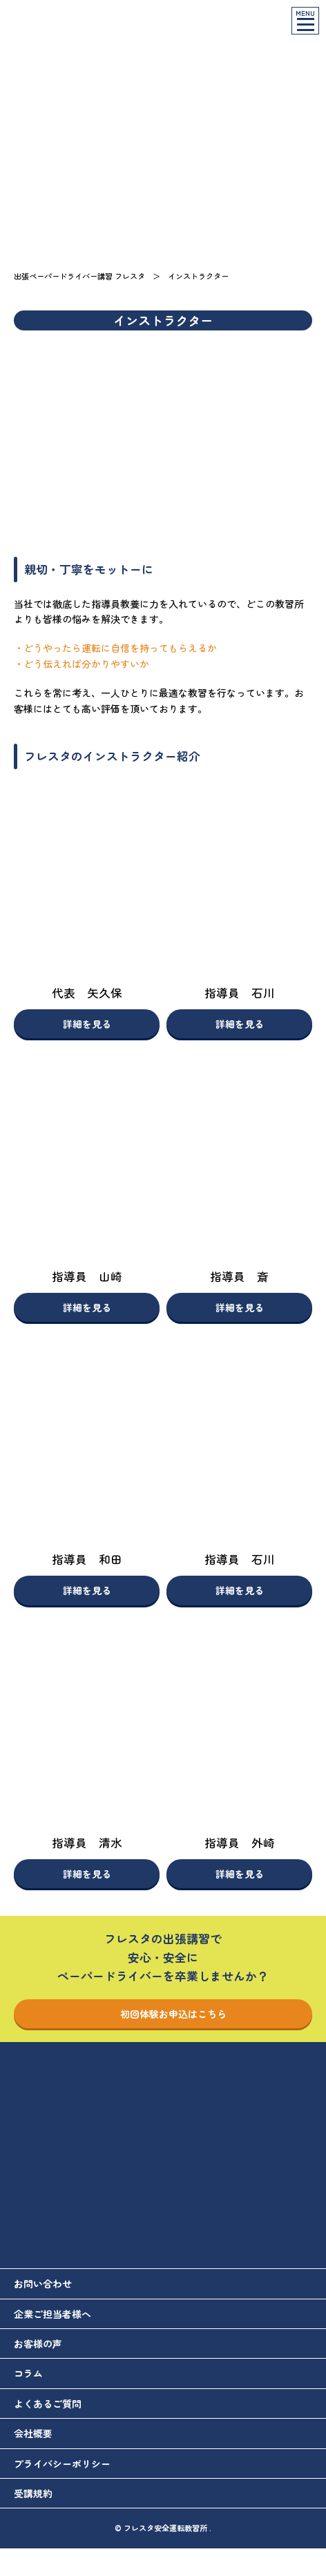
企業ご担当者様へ (52, 2314)
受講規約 (33, 2493)
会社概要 (33, 2433)
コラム (28, 2373)
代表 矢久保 (87, 992)
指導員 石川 (239, 992)
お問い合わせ (43, 2283)
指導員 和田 (87, 1559)
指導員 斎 (239, 1276)
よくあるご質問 (48, 2403)
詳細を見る (87, 1024)
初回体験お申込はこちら (163, 2014)
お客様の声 (38, 2343)
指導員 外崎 (239, 1842)
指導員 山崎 (87, 1276)
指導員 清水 (87, 1842)
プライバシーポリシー (62, 2463)
